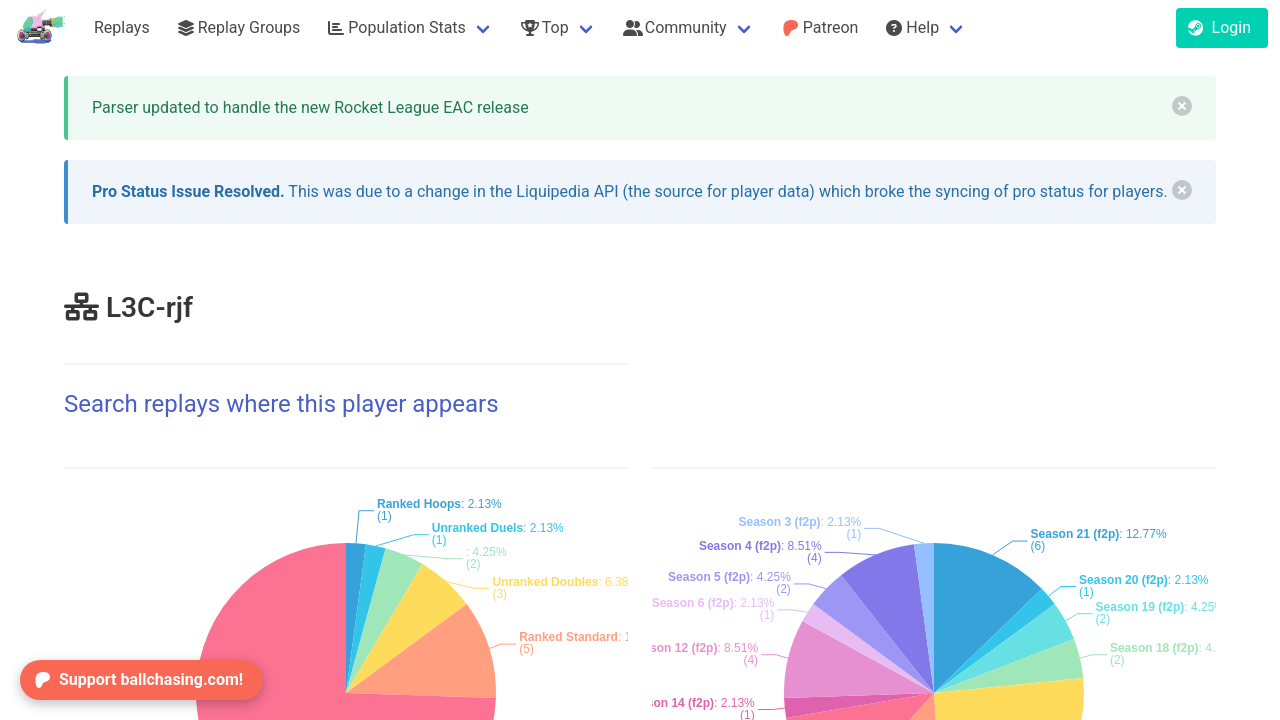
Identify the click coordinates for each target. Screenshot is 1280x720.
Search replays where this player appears (281, 404)
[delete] (1182, 106)
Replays (122, 27)
